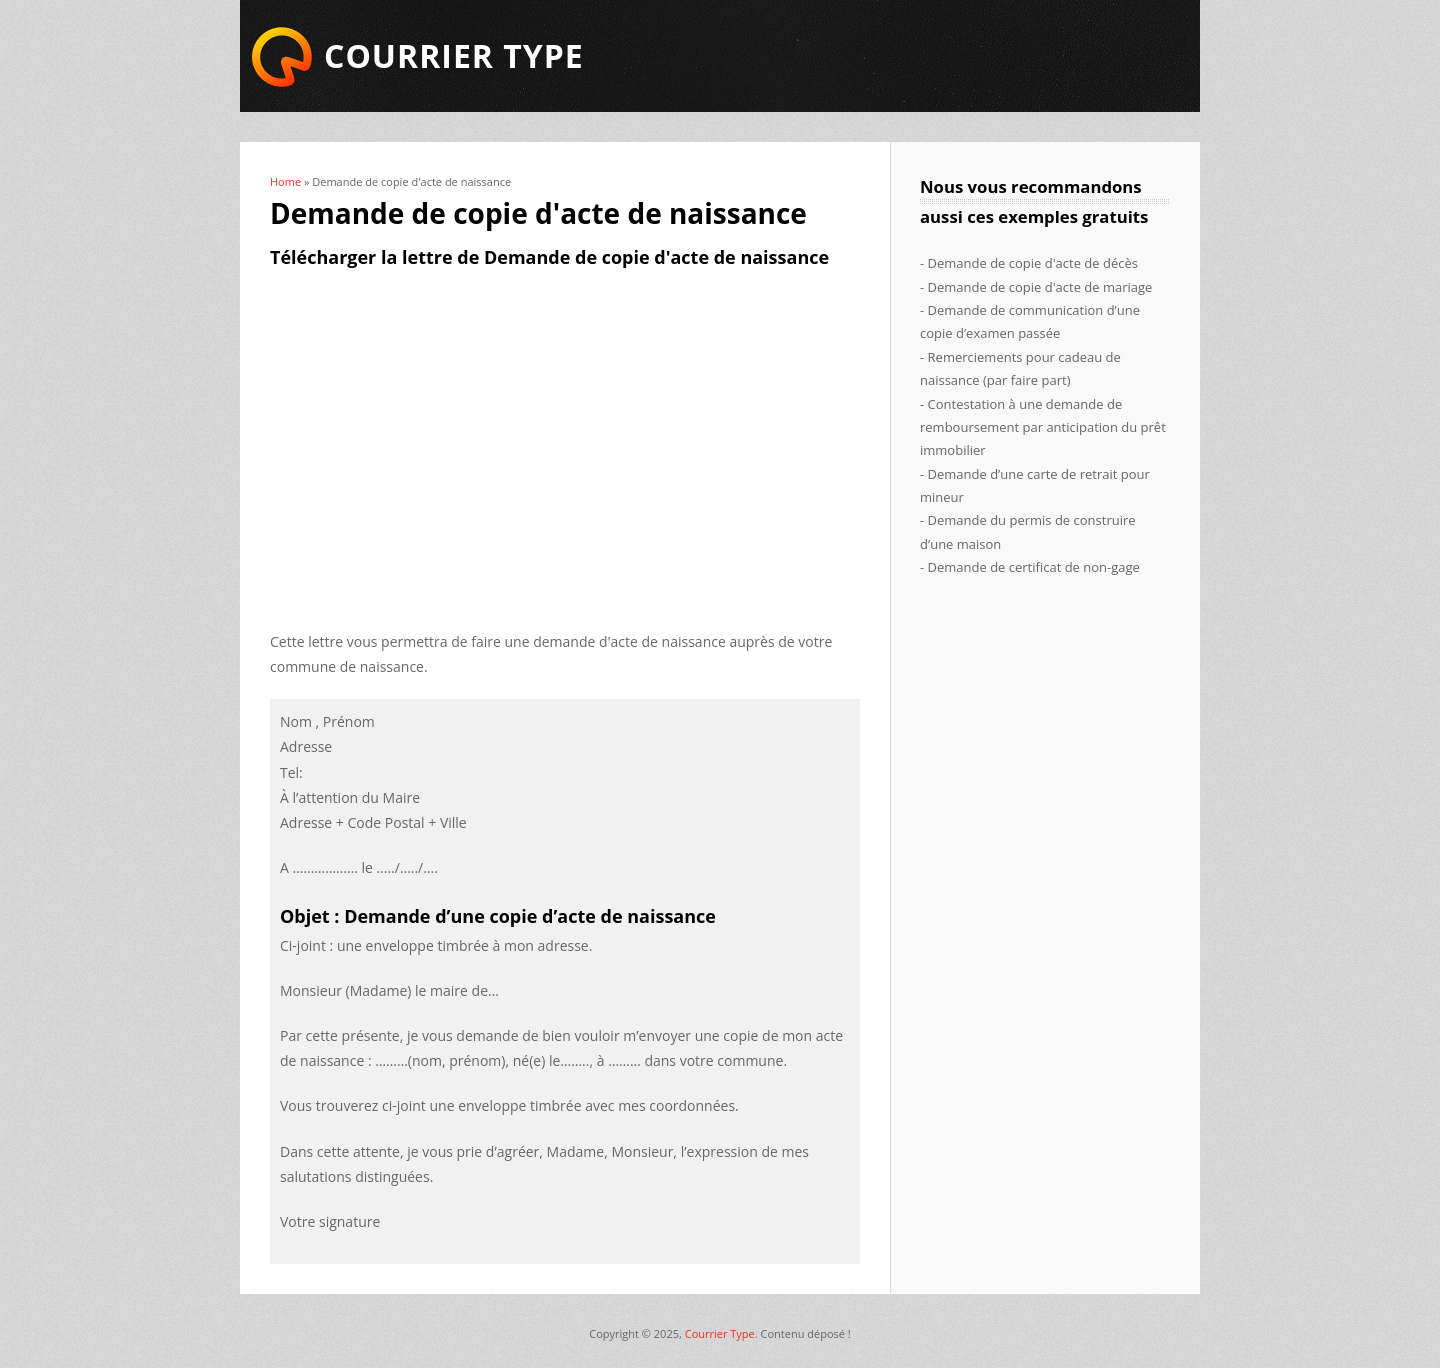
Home (285, 181)
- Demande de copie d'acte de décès (1029, 263)
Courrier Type (720, 1333)
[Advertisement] (565, 438)
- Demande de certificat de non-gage (1030, 567)
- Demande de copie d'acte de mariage (1036, 287)
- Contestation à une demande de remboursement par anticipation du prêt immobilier (1043, 427)
